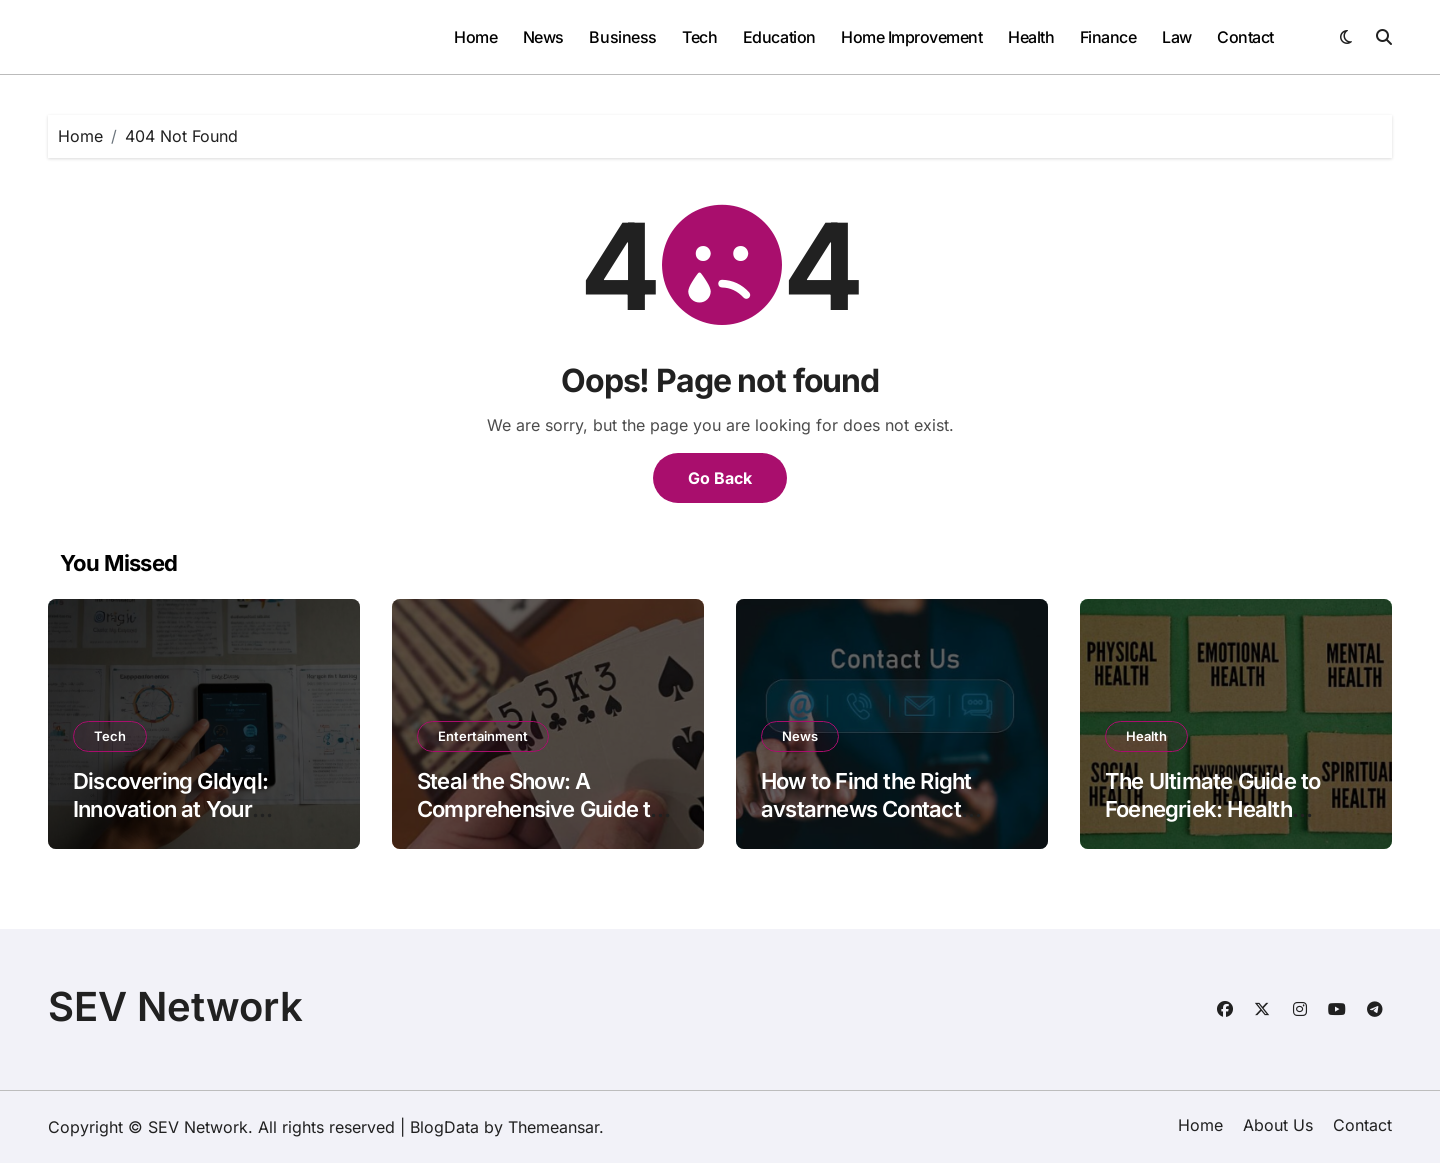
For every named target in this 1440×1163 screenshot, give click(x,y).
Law (1177, 37)
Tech (699, 37)
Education (779, 37)
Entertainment (483, 736)
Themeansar (553, 1127)
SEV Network (175, 1006)
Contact (1245, 37)
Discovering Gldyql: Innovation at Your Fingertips (170, 809)
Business (622, 37)
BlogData (444, 1127)
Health (1031, 37)
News (543, 37)
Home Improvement (911, 37)
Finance (1108, 37)
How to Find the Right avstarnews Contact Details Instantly (866, 809)
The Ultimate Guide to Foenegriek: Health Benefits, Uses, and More (1230, 809)
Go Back (720, 478)
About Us (1278, 1125)
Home (475, 37)
